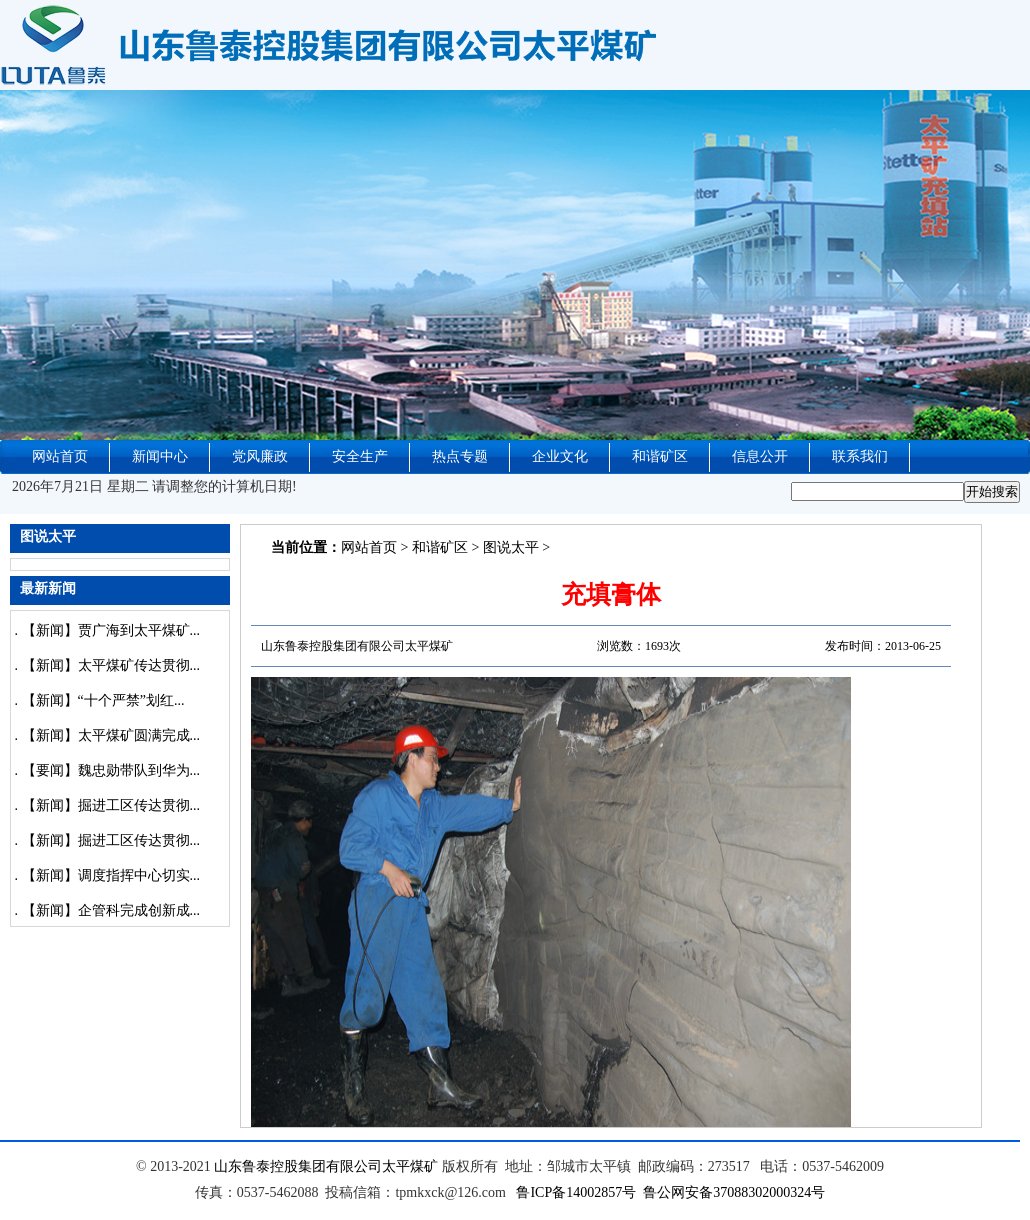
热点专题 (460, 456)
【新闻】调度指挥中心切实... (111, 875)
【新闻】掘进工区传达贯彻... (111, 805)
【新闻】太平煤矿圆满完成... (111, 735)
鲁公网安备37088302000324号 (734, 1192)
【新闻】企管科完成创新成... (111, 910)
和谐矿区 (660, 456)
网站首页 (60, 456)
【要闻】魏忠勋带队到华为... (111, 770)
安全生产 (360, 456)
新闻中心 (160, 456)
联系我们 (860, 456)
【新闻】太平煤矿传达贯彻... (111, 665)
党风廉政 (260, 456)
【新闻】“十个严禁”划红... (103, 700)
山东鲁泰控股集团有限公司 (298, 1166)
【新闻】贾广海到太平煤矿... (111, 630)
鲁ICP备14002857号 (576, 1192)
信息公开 (760, 456)
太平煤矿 (410, 1166)
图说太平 (511, 547)
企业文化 (560, 456)
